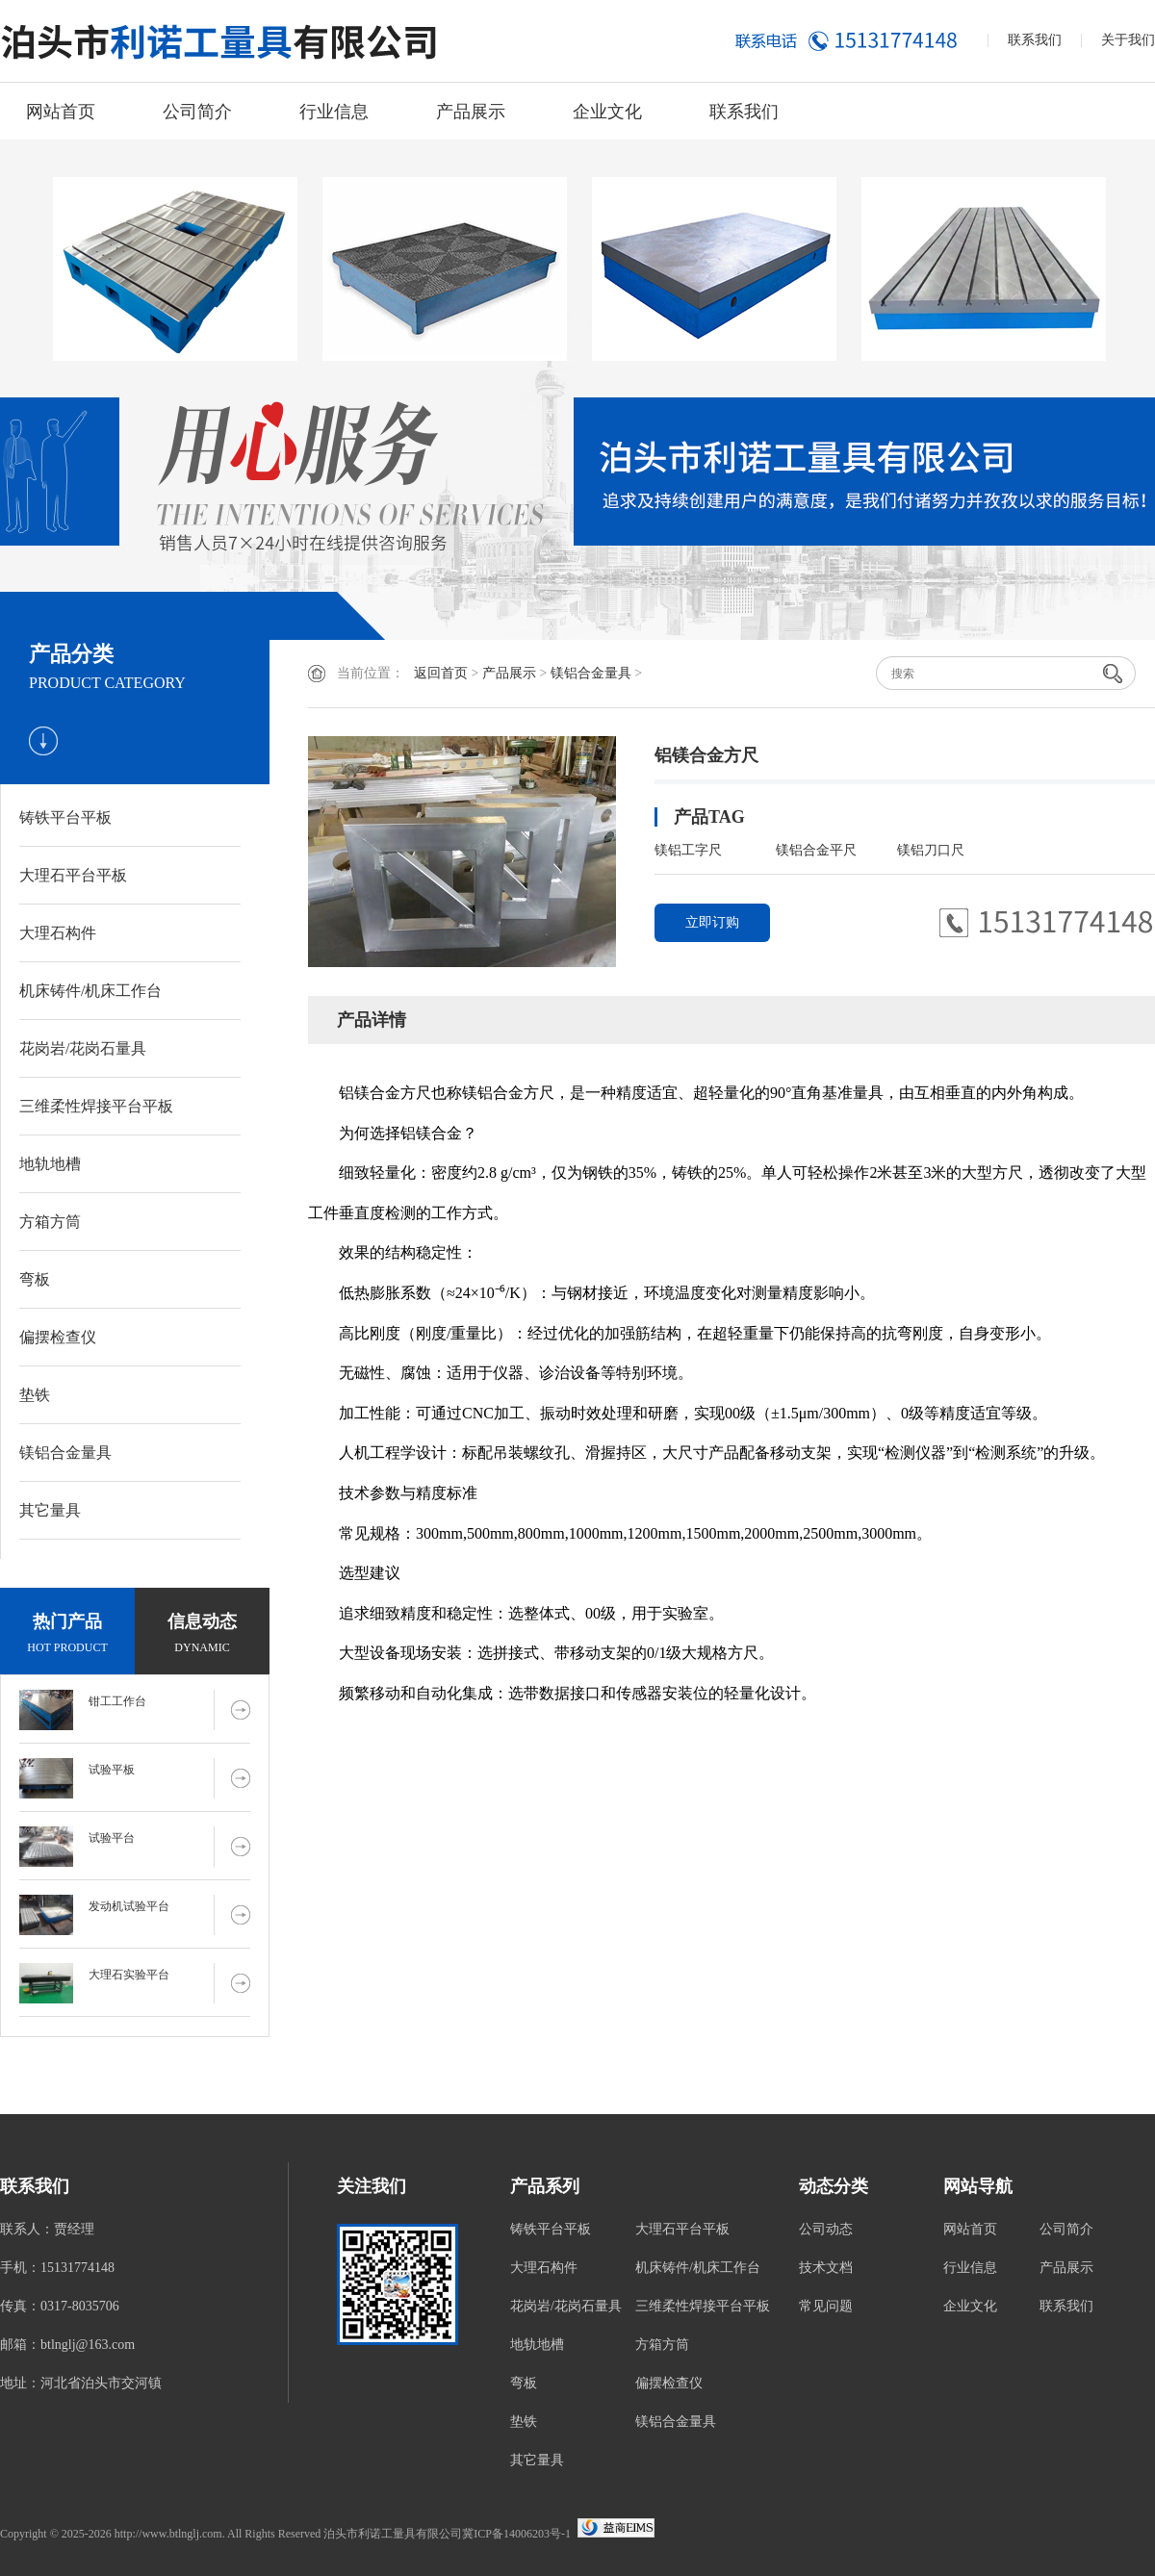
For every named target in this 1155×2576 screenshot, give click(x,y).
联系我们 (1035, 40)
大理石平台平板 (73, 875)
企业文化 (607, 111)
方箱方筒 (50, 1221)
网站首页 (60, 111)
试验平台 (112, 1838)
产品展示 (470, 111)
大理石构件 (57, 933)
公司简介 (197, 111)
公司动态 (826, 2229)
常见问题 (826, 2306)
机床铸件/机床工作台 (90, 990)
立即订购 (712, 922)
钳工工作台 (117, 1701)
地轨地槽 (50, 1164)
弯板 (34, 1279)
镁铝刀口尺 (930, 850)
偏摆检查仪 (57, 1337)
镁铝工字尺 (688, 850)
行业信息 (334, 111)
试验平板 (112, 1769)
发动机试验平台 (129, 1906)
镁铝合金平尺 (816, 850)
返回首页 (441, 673)
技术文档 (826, 2267)
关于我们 (1128, 40)
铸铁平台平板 (65, 817)
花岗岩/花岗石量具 (82, 1048)
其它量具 (50, 1510)
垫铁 (34, 1395)
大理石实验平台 (129, 1974)
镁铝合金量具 (65, 1452)
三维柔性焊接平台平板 (96, 1106)
